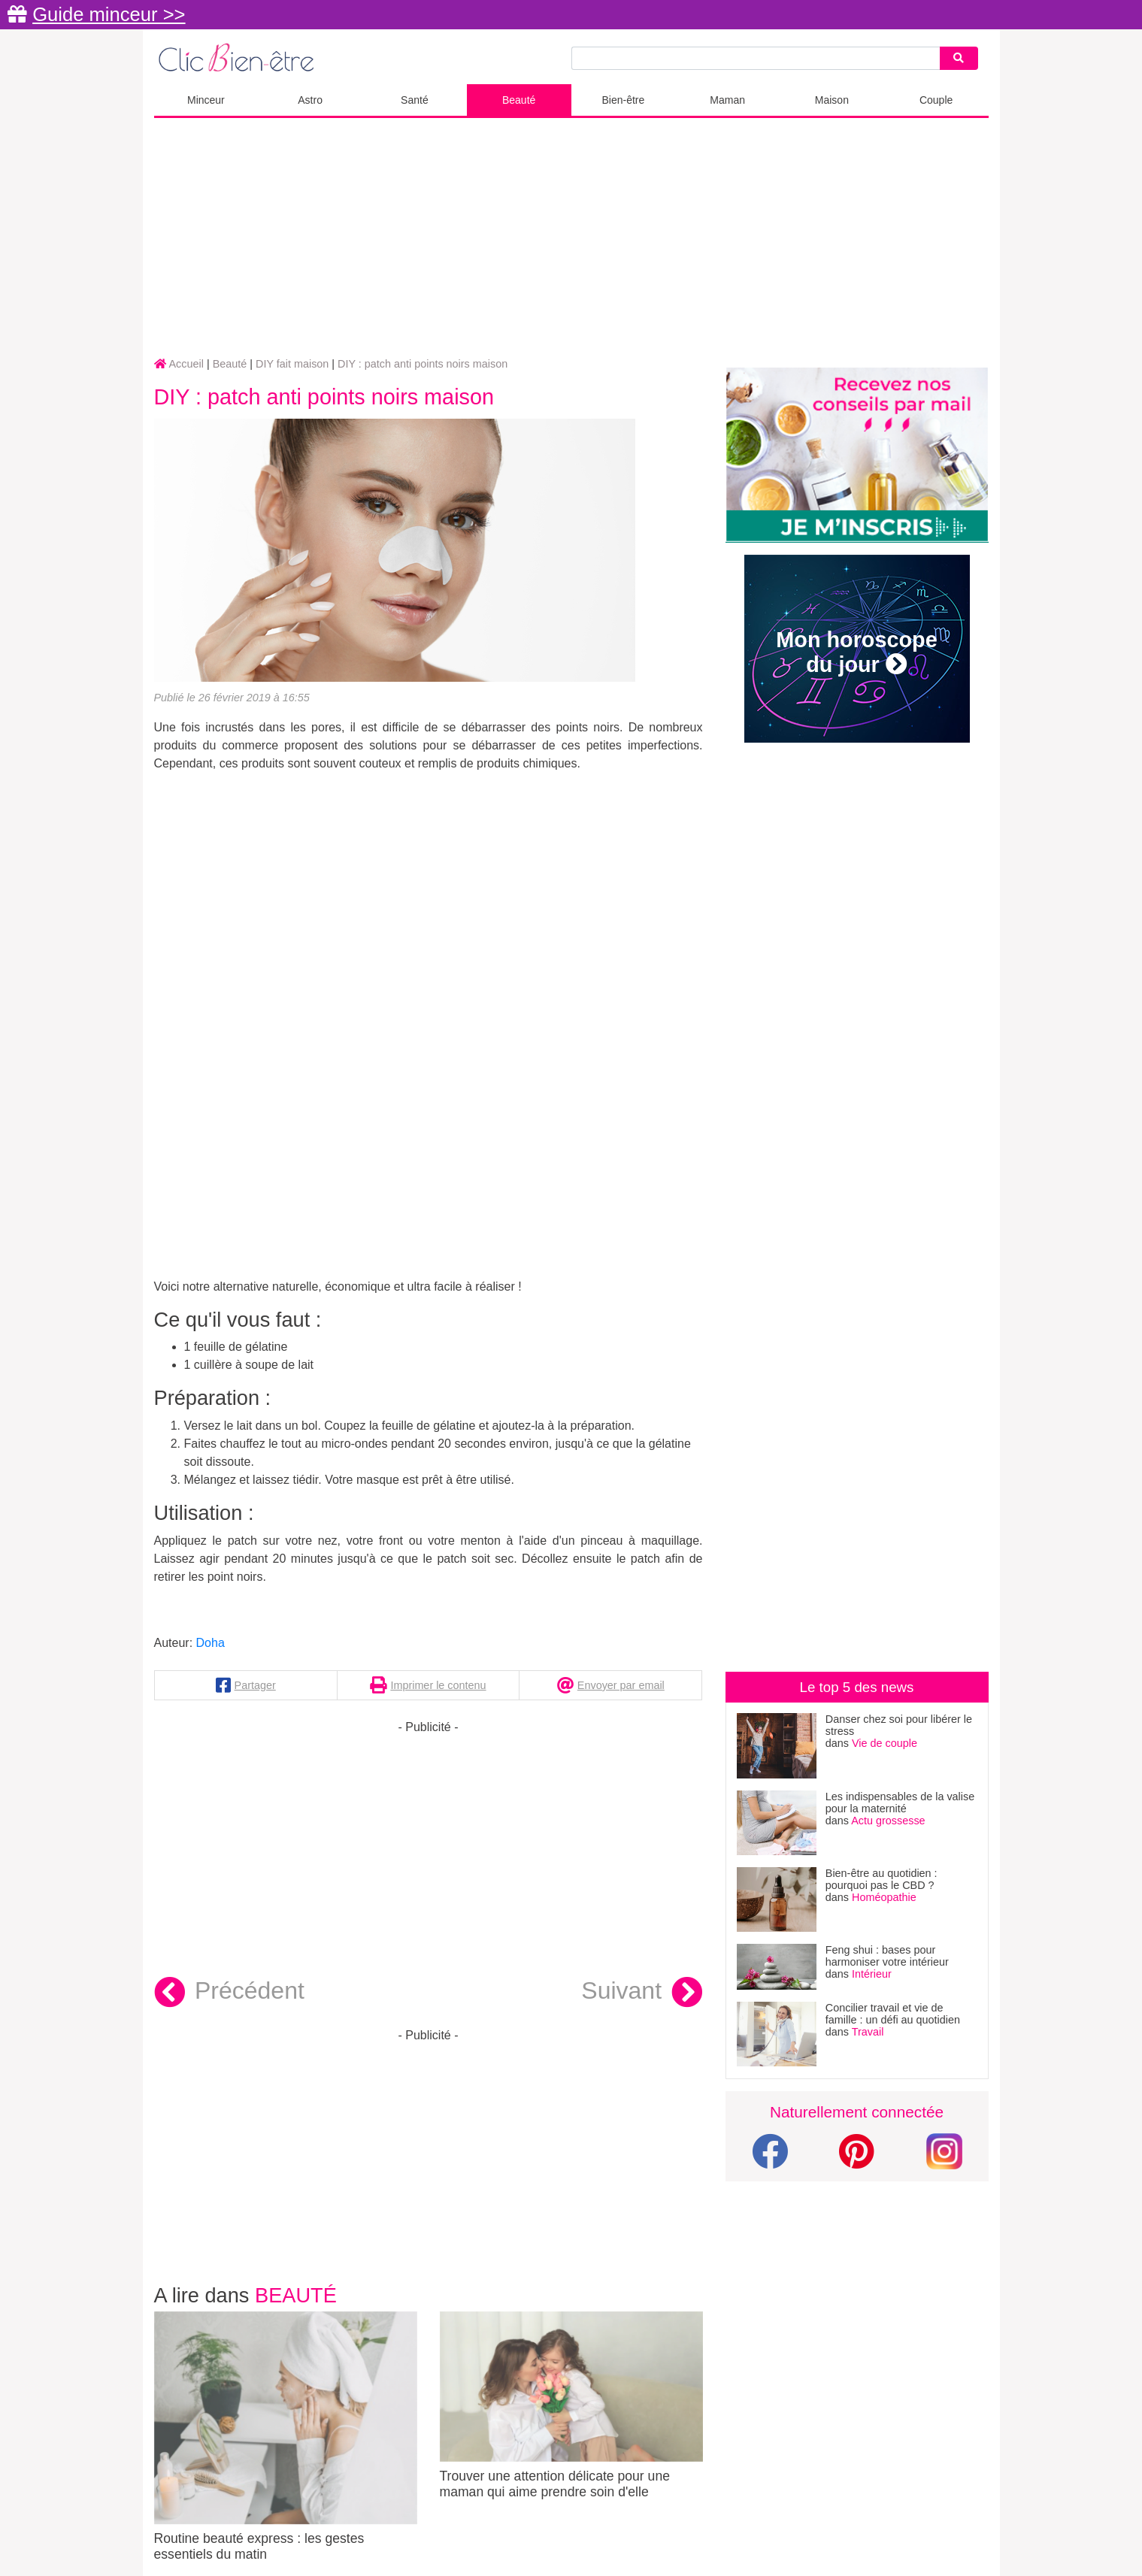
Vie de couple (884, 1743)
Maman (727, 100)
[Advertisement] (571, 238)
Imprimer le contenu (438, 1685)
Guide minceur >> (108, 14)
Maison (832, 100)
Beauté (518, 100)
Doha (210, 1642)
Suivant (641, 1992)
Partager (255, 1685)
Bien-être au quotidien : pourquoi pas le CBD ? (881, 1879)
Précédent (229, 1992)
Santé (415, 100)
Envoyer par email (621, 1685)
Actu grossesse (888, 1821)
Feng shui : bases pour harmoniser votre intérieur (887, 1956)
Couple (936, 100)
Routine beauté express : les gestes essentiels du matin (285, 2436)
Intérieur (872, 1974)
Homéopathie (884, 1897)
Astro (310, 100)
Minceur (206, 100)
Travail (868, 2032)
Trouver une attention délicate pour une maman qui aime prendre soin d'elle (571, 2405)
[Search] (958, 58)
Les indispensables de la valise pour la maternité (899, 1802)
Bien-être (622, 100)
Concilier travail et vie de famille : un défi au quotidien (892, 2014)
